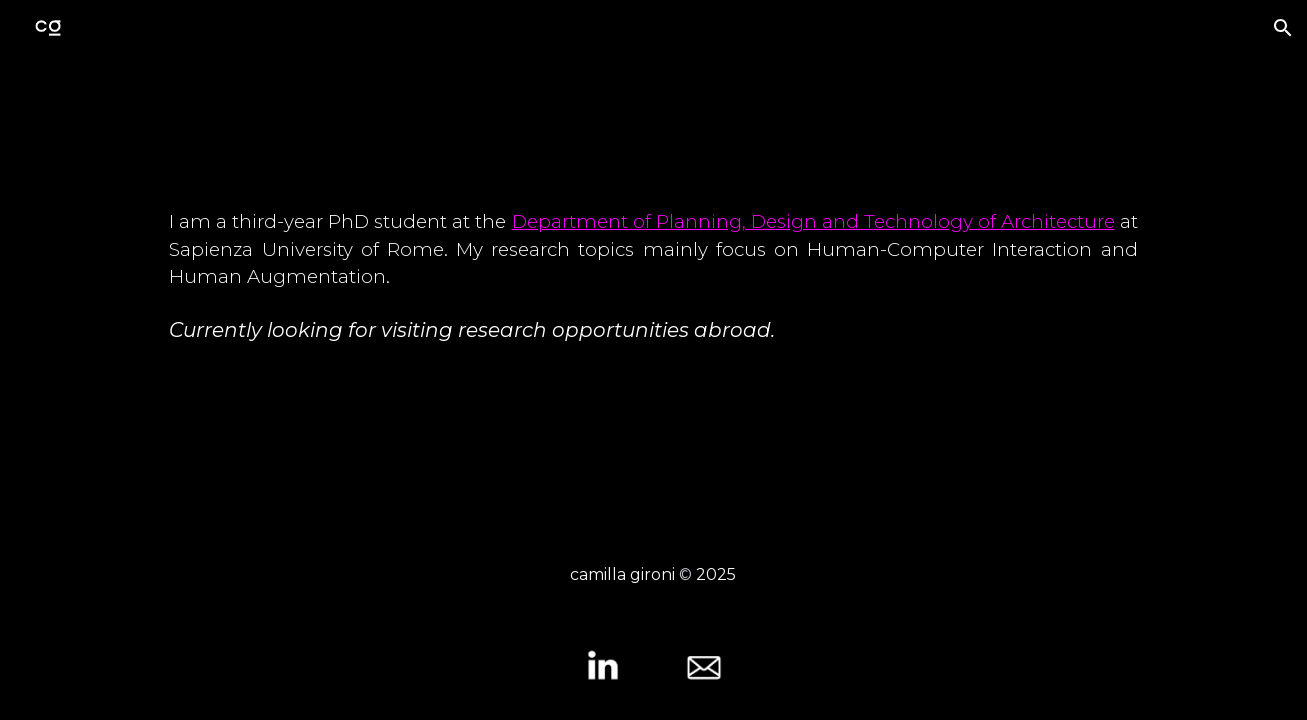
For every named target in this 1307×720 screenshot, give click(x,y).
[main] (653, 294)
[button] (1283, 28)
